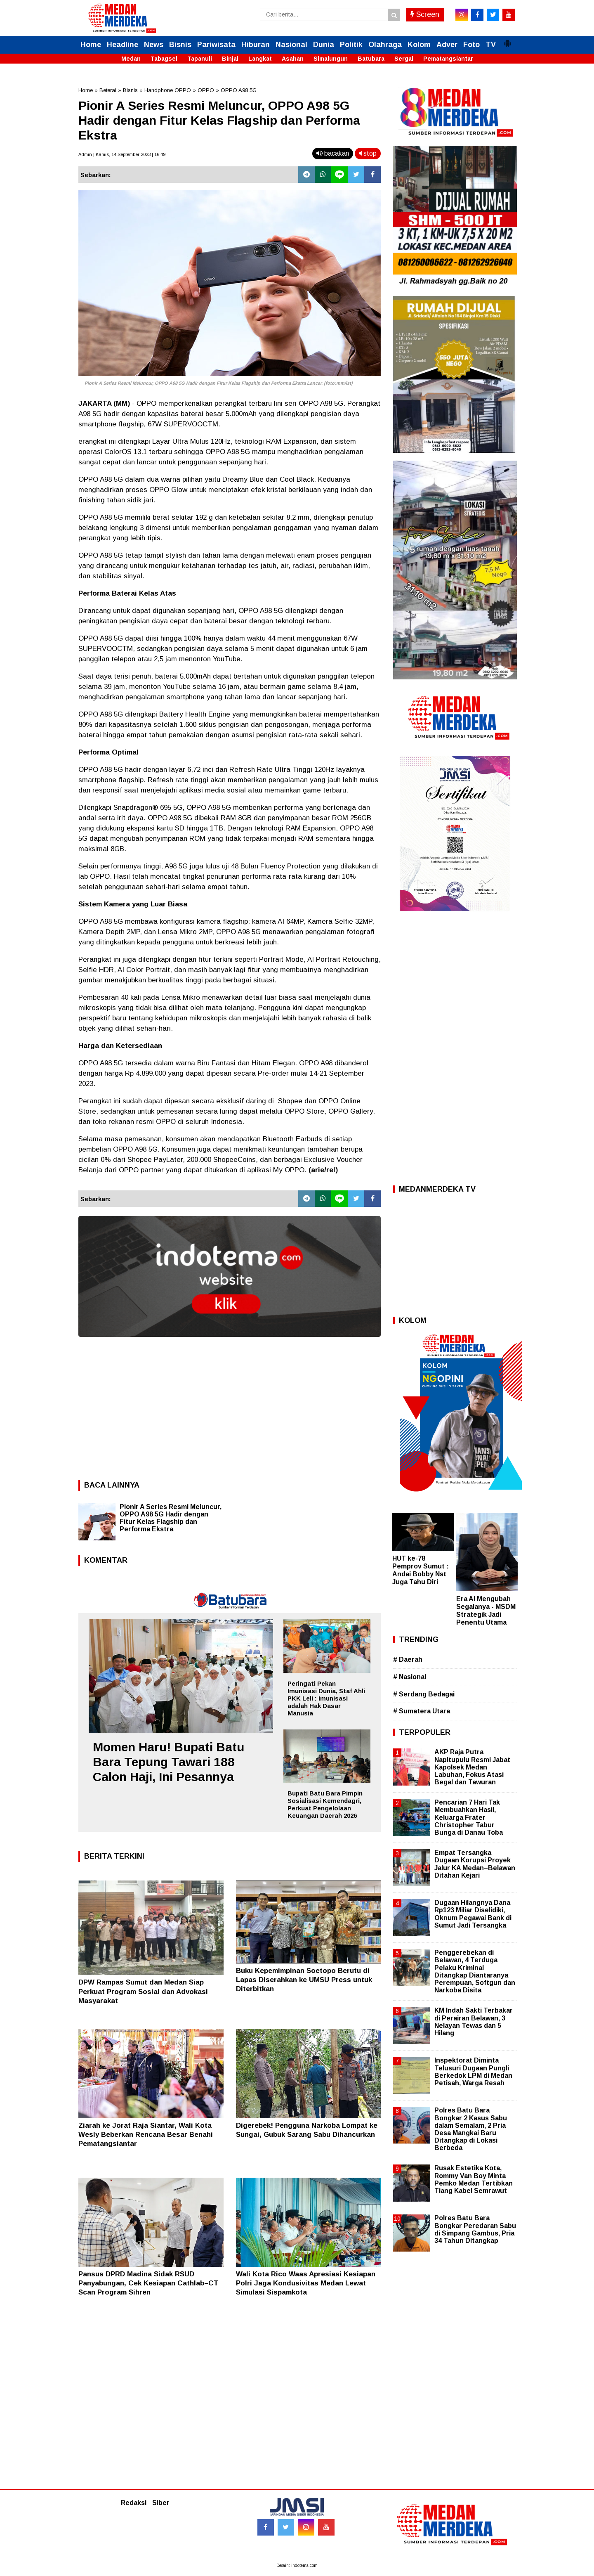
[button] (507, 40)
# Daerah (407, 1659)
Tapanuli (199, 58)
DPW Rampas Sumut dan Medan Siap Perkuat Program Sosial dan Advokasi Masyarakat (143, 1991)
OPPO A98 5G (239, 90)
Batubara (371, 58)
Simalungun (331, 58)
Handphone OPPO (167, 90)
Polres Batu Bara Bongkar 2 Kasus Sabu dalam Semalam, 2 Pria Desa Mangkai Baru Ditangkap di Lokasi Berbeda (470, 2129)
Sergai (403, 58)
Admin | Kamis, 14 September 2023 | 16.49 (121, 154)
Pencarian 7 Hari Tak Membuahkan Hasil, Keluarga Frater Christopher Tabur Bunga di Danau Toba (468, 1817)
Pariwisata (216, 44)
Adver (446, 44)
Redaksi (133, 2502)
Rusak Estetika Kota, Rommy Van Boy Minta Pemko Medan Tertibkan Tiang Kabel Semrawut (473, 2179)
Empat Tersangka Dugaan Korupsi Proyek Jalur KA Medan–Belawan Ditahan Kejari (474, 1864)
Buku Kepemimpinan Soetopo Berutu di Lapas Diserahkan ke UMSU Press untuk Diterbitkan (304, 1980)
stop (368, 153)
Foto (471, 44)
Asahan (293, 58)
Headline (122, 44)
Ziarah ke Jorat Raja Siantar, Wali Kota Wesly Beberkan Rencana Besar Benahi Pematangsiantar (145, 2135)
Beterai (107, 90)
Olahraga (385, 44)
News (153, 44)
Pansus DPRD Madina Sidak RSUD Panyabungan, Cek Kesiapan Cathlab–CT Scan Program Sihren (148, 2283)
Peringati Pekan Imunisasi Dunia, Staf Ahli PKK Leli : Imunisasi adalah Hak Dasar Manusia (326, 1698)
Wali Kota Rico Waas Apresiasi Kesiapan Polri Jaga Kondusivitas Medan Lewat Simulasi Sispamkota (305, 2283)
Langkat (260, 58)
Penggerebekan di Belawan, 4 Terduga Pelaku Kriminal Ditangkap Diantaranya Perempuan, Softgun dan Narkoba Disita (474, 1971)
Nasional (291, 44)
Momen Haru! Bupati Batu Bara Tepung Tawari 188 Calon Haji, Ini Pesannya (168, 1762)
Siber (161, 2502)
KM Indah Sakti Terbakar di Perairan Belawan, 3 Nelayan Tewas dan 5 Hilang (473, 2022)
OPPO (206, 90)
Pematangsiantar (448, 58)
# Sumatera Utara (421, 1711)
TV (491, 44)
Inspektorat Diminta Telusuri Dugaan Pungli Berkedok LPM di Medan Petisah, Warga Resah (473, 2071)
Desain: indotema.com (297, 2565)
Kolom (419, 44)
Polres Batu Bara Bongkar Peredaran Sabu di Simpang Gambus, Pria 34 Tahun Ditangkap (475, 2229)
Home (90, 44)
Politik (351, 44)
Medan (131, 58)
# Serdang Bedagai (424, 1694)
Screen (424, 14)
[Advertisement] (229, 1406)
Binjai (230, 58)
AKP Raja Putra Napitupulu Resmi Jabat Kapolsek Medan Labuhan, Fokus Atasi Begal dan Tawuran (472, 1767)
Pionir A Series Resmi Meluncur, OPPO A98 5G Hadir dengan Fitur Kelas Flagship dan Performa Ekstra (171, 1518)
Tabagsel (164, 58)
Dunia (323, 44)
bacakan (332, 153)
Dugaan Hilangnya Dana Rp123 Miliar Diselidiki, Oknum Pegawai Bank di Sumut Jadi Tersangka (473, 1914)
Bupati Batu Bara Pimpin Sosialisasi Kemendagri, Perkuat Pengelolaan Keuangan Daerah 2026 (325, 1804)
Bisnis (180, 44)
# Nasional (409, 1676)
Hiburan (255, 44)
